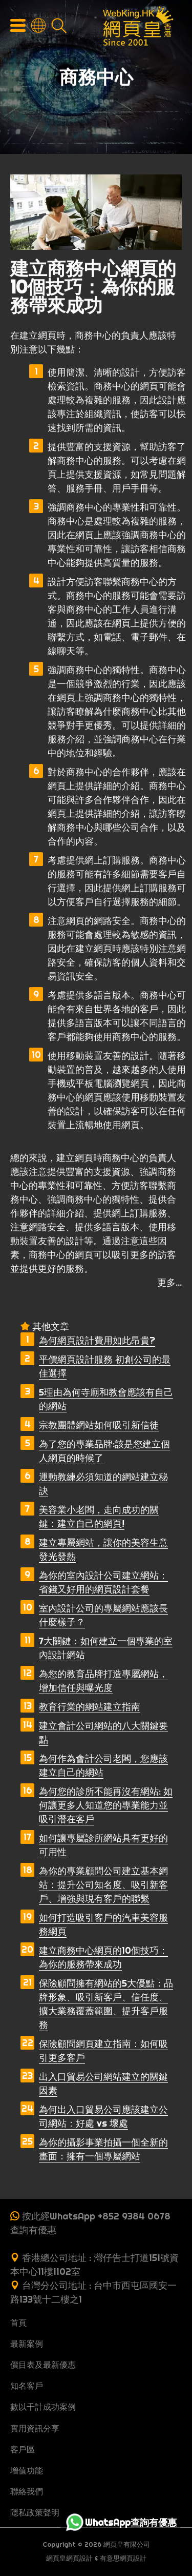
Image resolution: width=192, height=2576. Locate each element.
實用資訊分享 (34, 2428)
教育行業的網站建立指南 (89, 1707)
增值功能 (26, 2470)
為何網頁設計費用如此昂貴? (97, 1340)
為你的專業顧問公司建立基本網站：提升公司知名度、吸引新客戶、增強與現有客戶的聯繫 (103, 1884)
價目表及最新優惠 (43, 2364)
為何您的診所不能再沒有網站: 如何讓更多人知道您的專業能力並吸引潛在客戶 (106, 1805)
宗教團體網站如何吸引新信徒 (99, 1425)
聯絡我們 (26, 2491)
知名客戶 (26, 2386)
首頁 (18, 2322)
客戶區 (22, 2449)
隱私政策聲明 (34, 2512)
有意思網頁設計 (123, 2558)
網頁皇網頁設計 (69, 2558)
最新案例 (26, 2343)
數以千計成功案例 (43, 2407)
